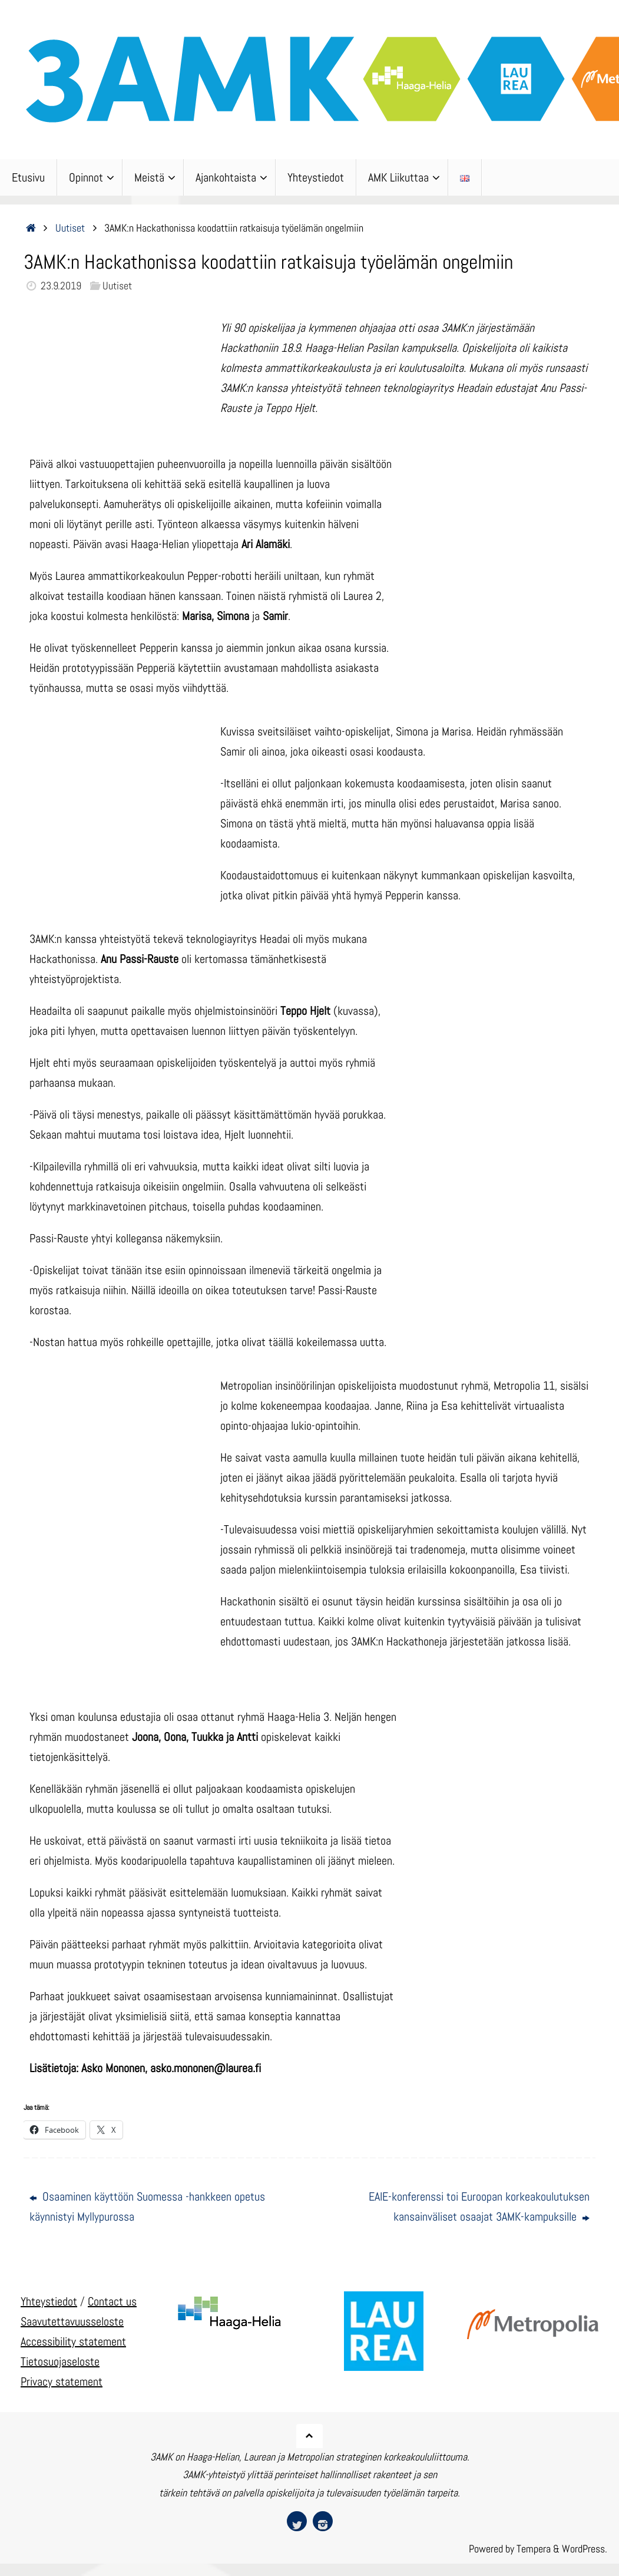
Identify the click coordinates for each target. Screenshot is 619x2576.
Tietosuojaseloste (60, 2362)
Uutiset (70, 228)
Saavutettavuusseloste (72, 2322)
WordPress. (584, 2548)
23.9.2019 (61, 285)
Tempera (534, 2548)
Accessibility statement (73, 2342)
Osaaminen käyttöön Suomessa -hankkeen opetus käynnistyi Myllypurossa (147, 2207)
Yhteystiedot (49, 2302)
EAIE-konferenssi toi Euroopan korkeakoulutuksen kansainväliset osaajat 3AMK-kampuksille (479, 2207)
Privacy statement (61, 2382)
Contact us (112, 2302)
